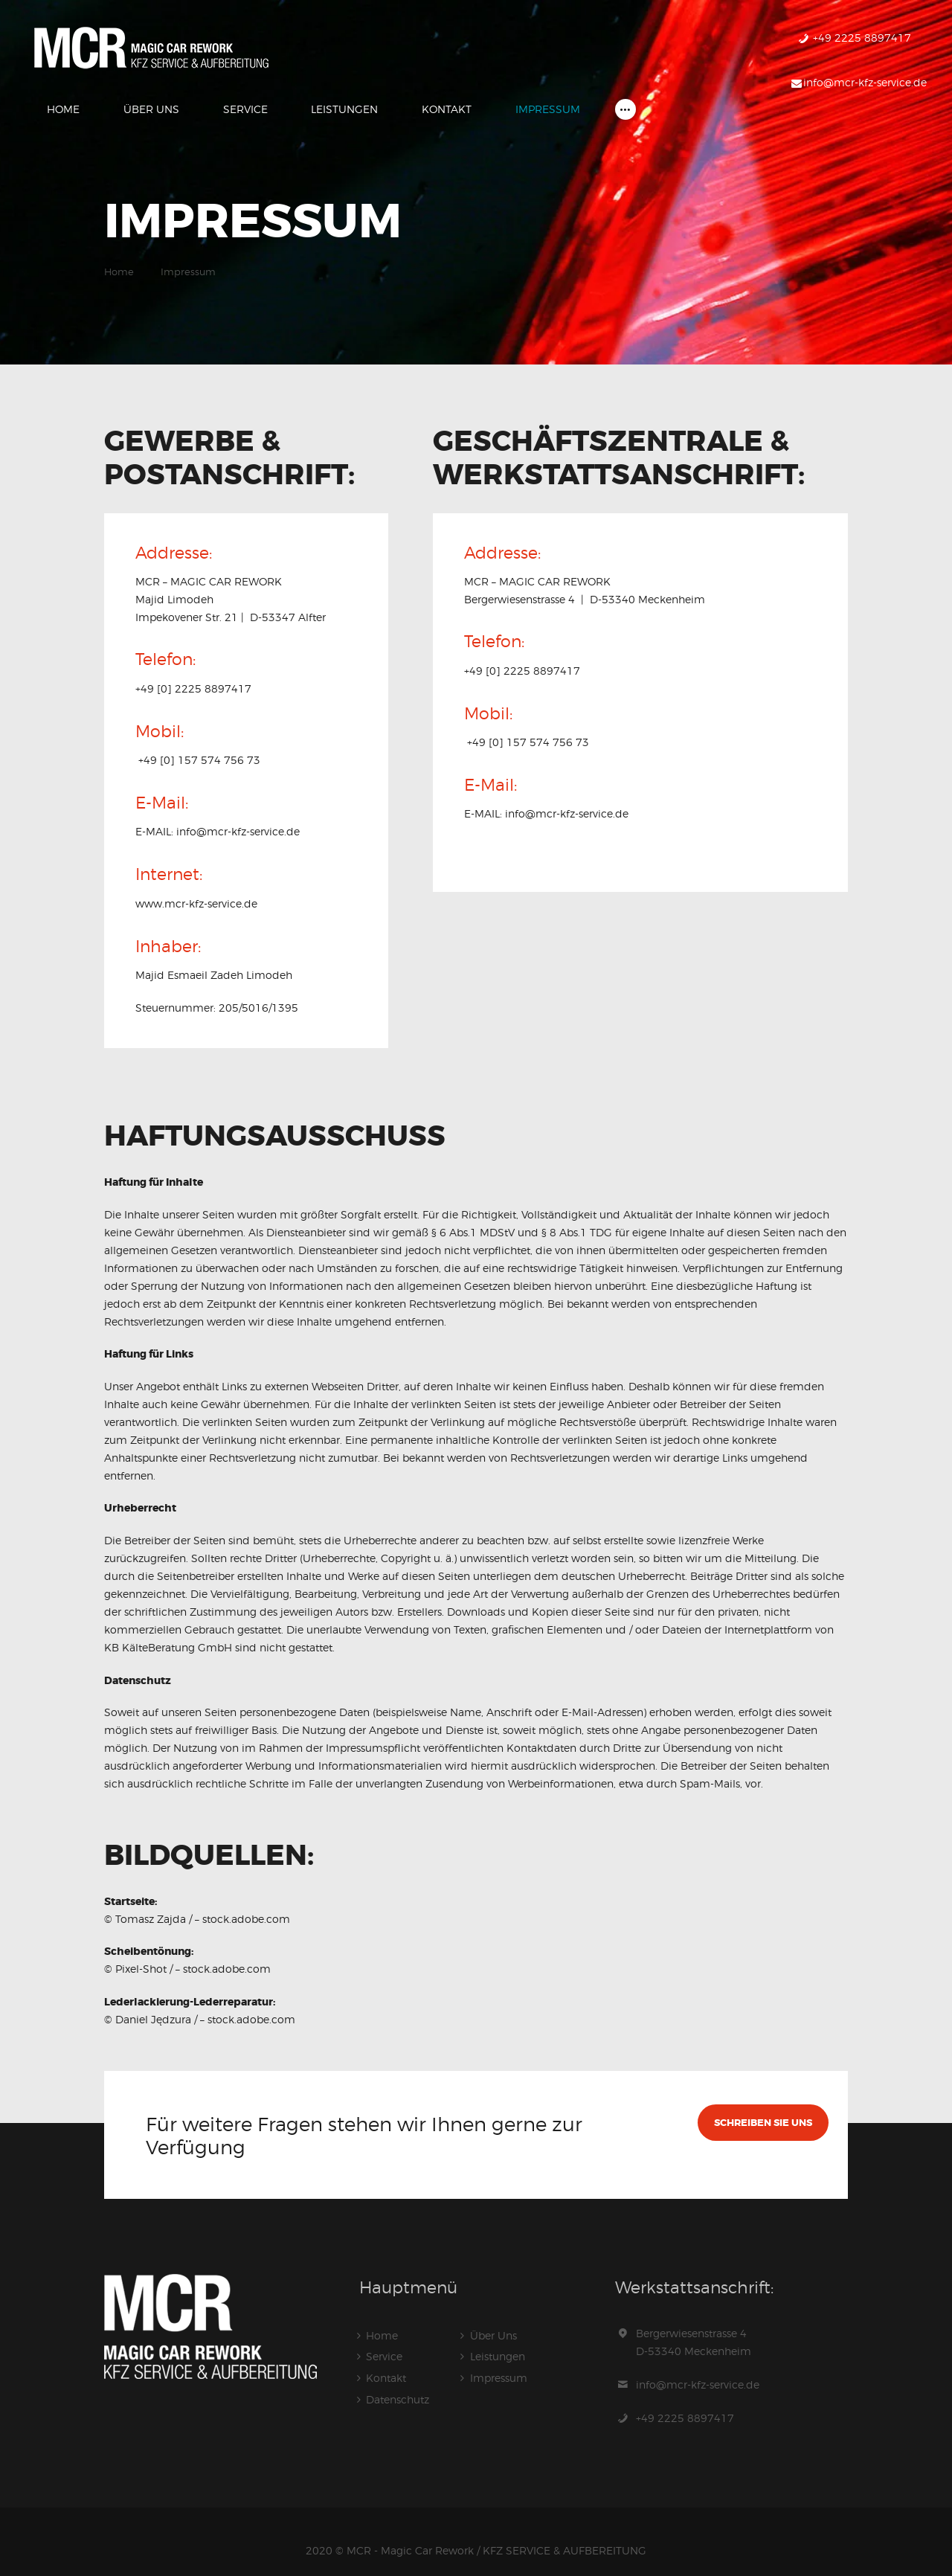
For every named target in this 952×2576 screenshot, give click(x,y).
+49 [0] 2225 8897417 (193, 670)
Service (384, 2337)
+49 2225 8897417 (685, 2399)
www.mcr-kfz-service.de (196, 885)
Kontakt (386, 2358)
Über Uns (493, 2316)
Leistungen (497, 2337)
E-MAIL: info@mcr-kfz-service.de (217, 813)
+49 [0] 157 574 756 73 (197, 742)
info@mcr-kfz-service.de (697, 2366)
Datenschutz (397, 2379)
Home (119, 254)
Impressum (498, 2358)
